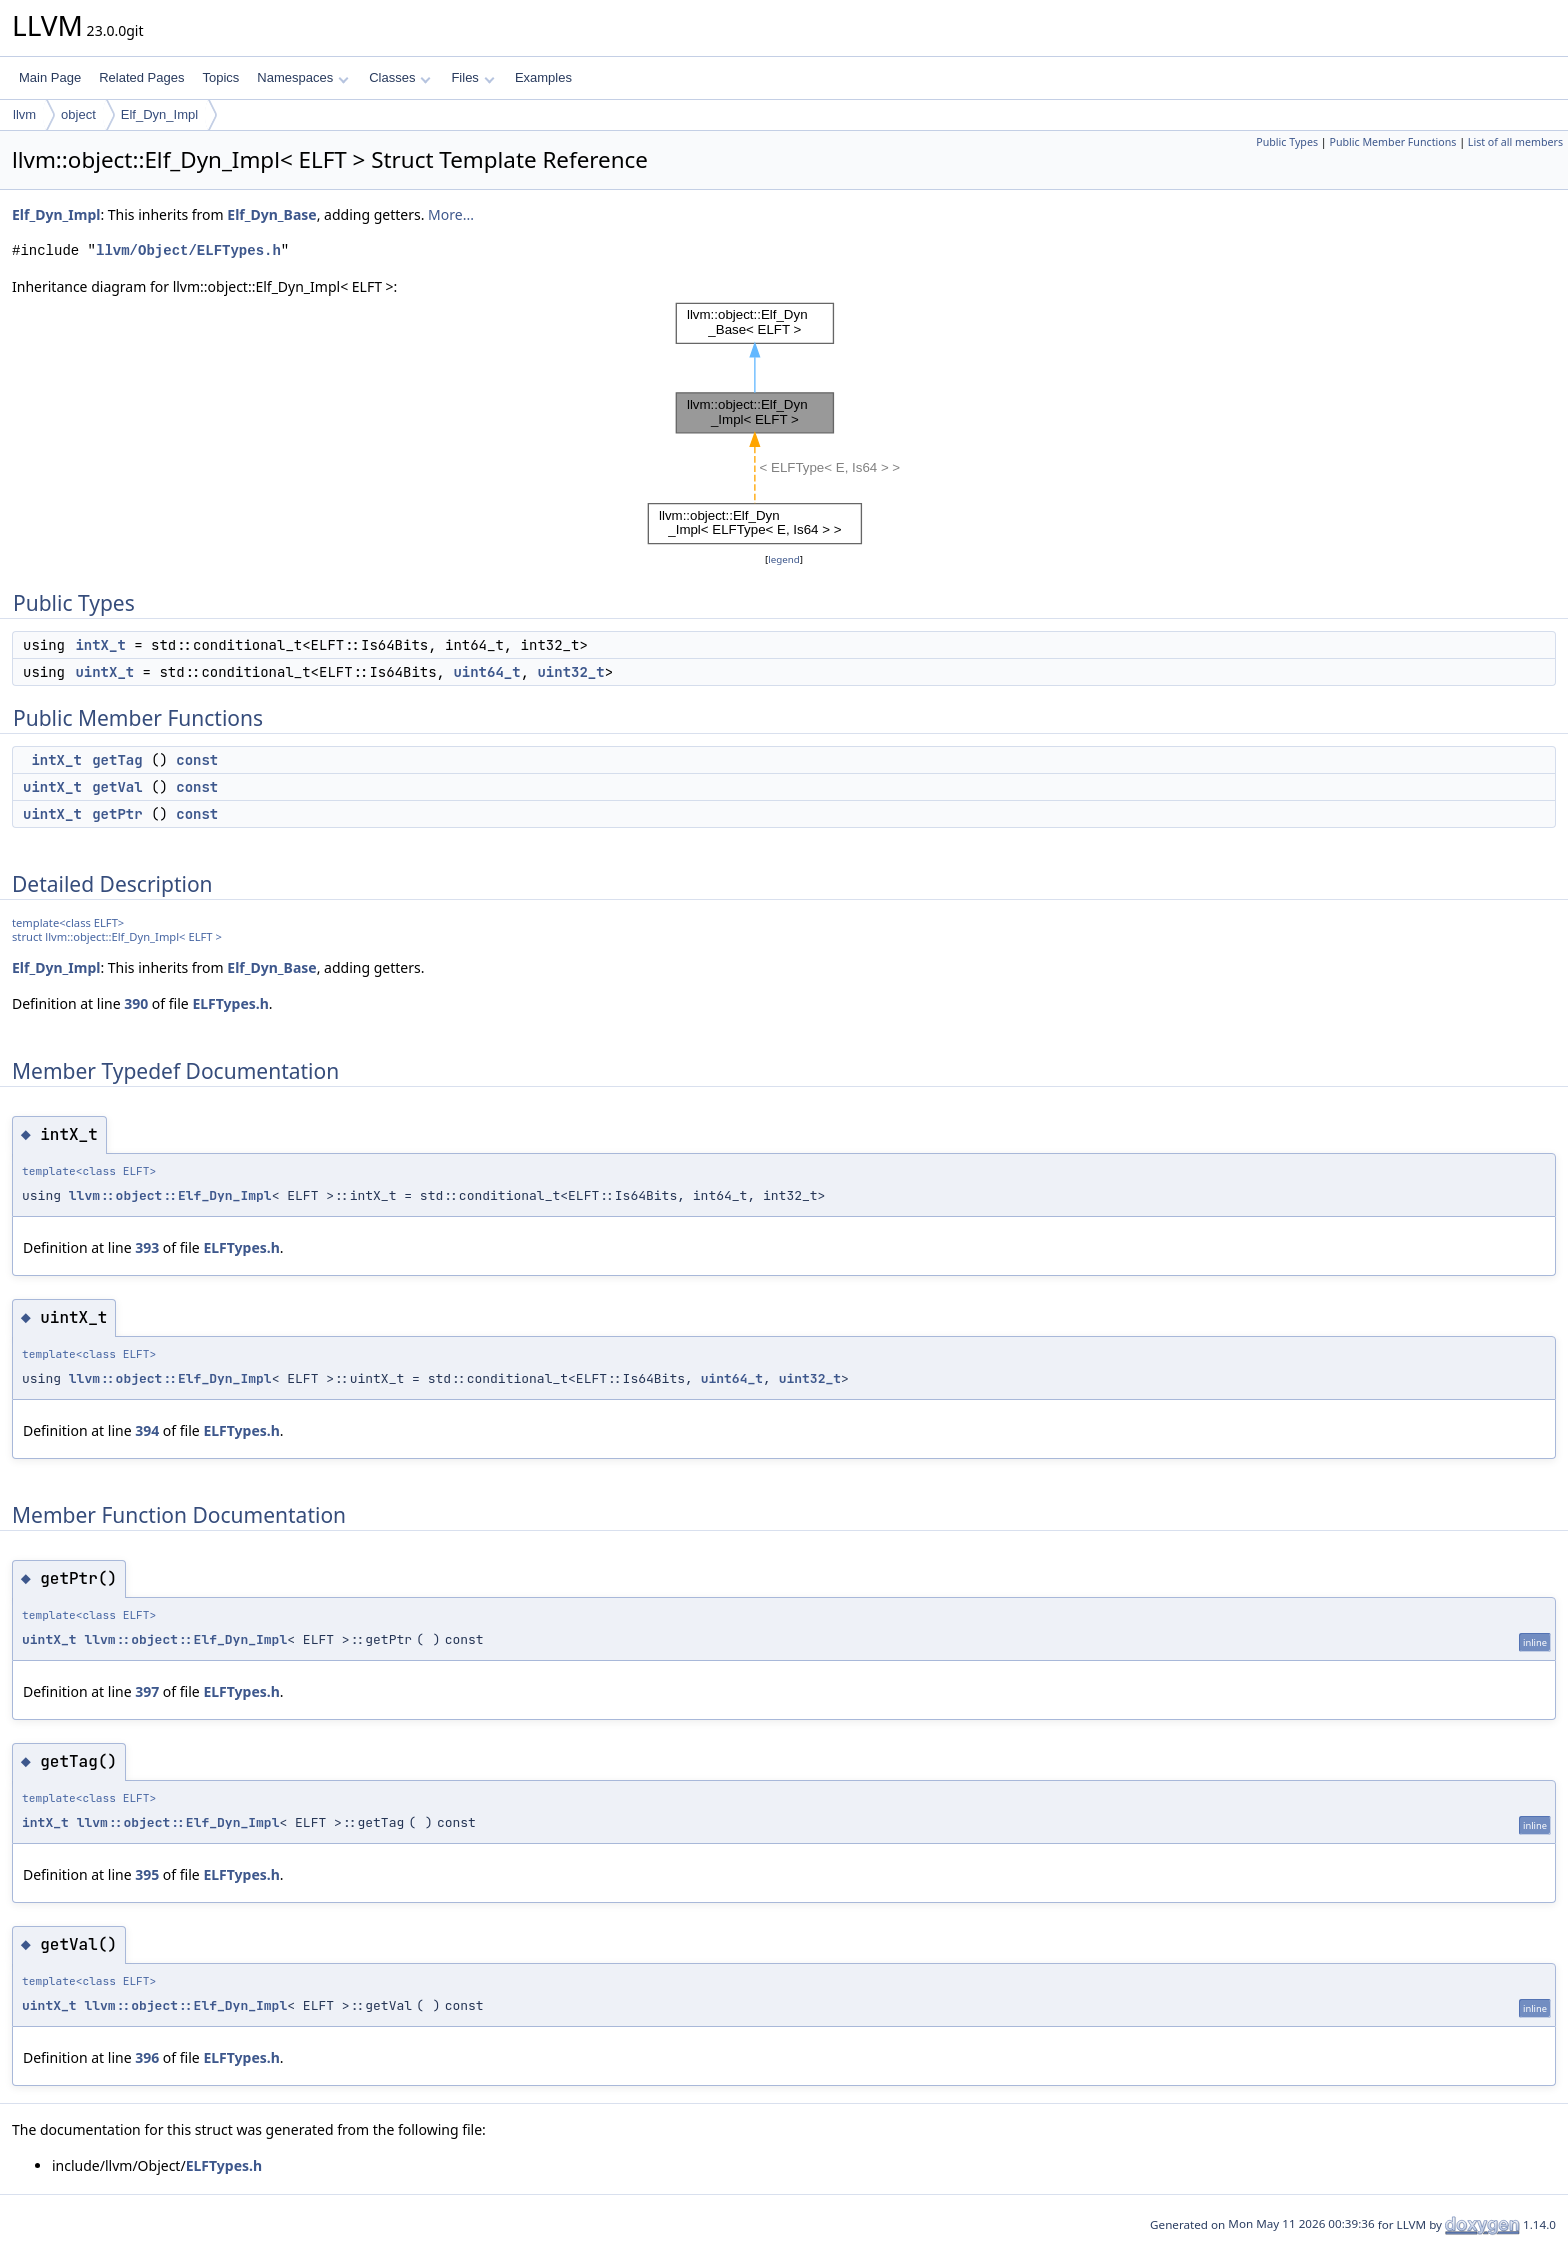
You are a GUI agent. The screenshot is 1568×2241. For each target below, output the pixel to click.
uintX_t (104, 672)
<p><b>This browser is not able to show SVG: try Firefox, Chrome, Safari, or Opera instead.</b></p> (784, 423)
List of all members (1515, 142)
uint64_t (486, 672)
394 (147, 1430)
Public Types (1287, 142)
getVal (117, 787)
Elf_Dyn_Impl (159, 114)
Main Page (50, 77)
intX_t (100, 645)
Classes (400, 77)
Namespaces (302, 77)
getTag (117, 760)
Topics (220, 77)
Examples (543, 77)
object (78, 114)
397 (147, 1691)
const (197, 760)
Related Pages (141, 77)
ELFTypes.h (230, 1003)
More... (451, 214)
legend (784, 559)
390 (136, 1003)
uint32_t (570, 672)
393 (147, 1247)
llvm (24, 114)
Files (472, 77)
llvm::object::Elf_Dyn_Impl (170, 1195)
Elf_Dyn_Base (271, 214)
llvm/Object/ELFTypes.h (188, 250)
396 (147, 2057)
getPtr (117, 814)
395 (147, 1874)
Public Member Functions (1392, 142)
